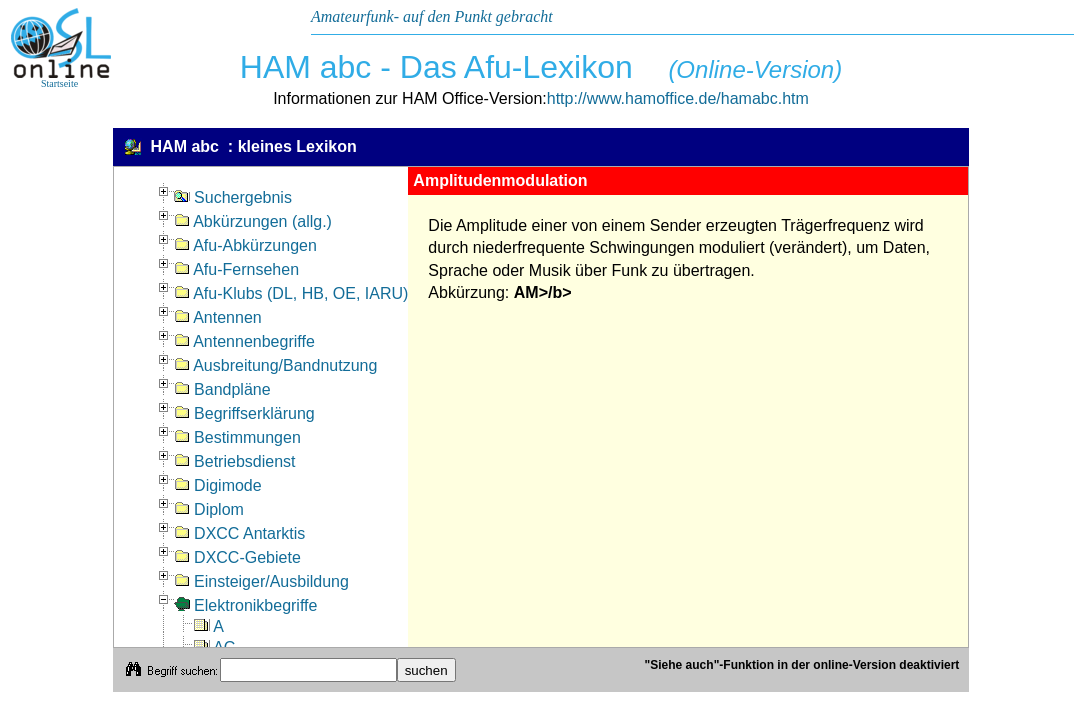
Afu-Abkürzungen (245, 245)
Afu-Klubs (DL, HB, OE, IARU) (291, 293)
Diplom (209, 509)
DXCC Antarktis (240, 533)
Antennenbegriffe (244, 341)
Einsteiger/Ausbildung (261, 581)
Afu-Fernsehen (236, 269)
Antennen (218, 317)
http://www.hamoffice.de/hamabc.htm (678, 98)
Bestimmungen (237, 437)
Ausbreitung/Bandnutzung (276, 365)
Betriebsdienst (235, 461)
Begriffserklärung (244, 413)
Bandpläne (222, 389)
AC (215, 647)
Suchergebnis (233, 197)
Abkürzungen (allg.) (253, 221)
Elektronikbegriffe (246, 605)
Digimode (218, 485)
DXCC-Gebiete (237, 557)
